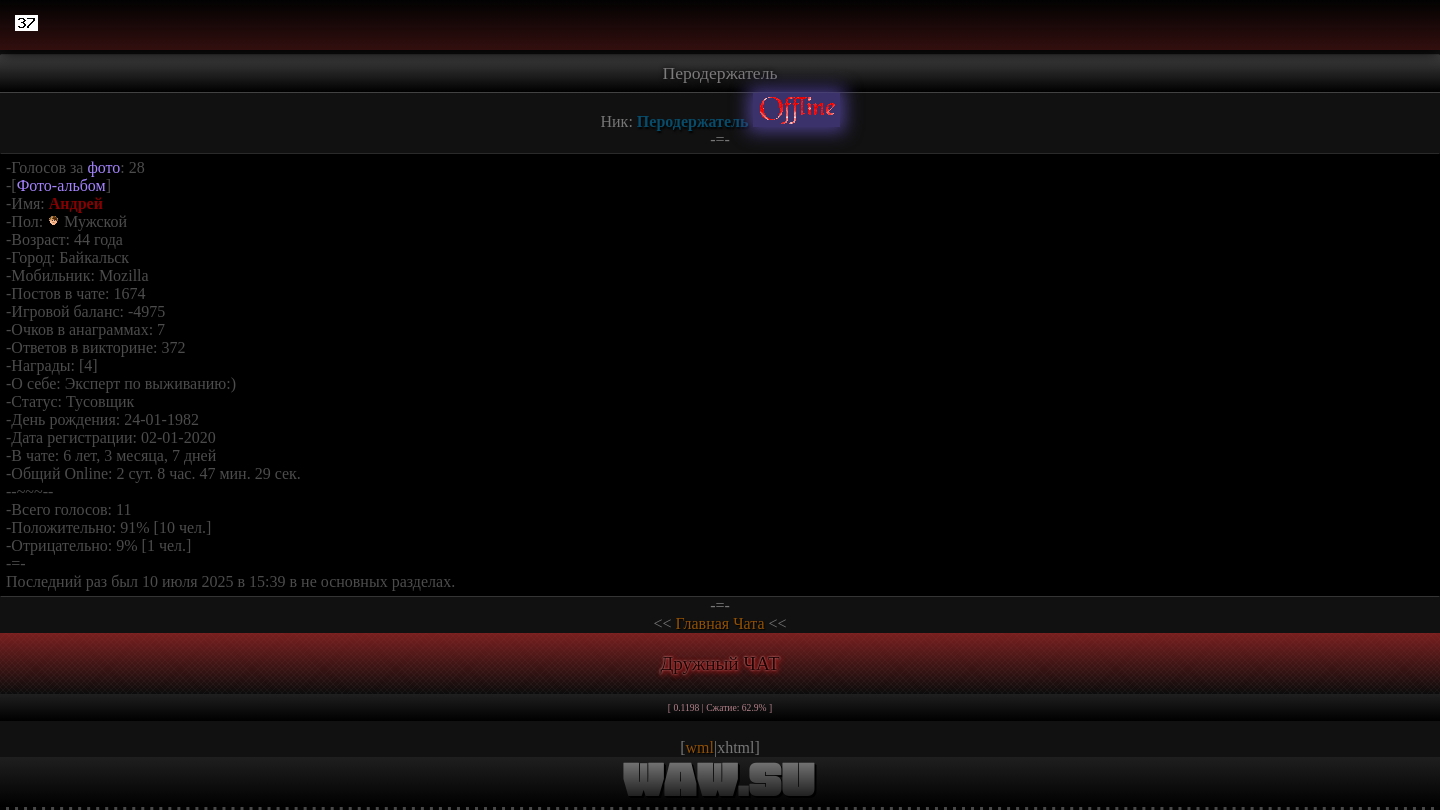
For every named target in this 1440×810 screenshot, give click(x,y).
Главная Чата (719, 623)
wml (700, 747)
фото (103, 167)
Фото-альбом (61, 185)
